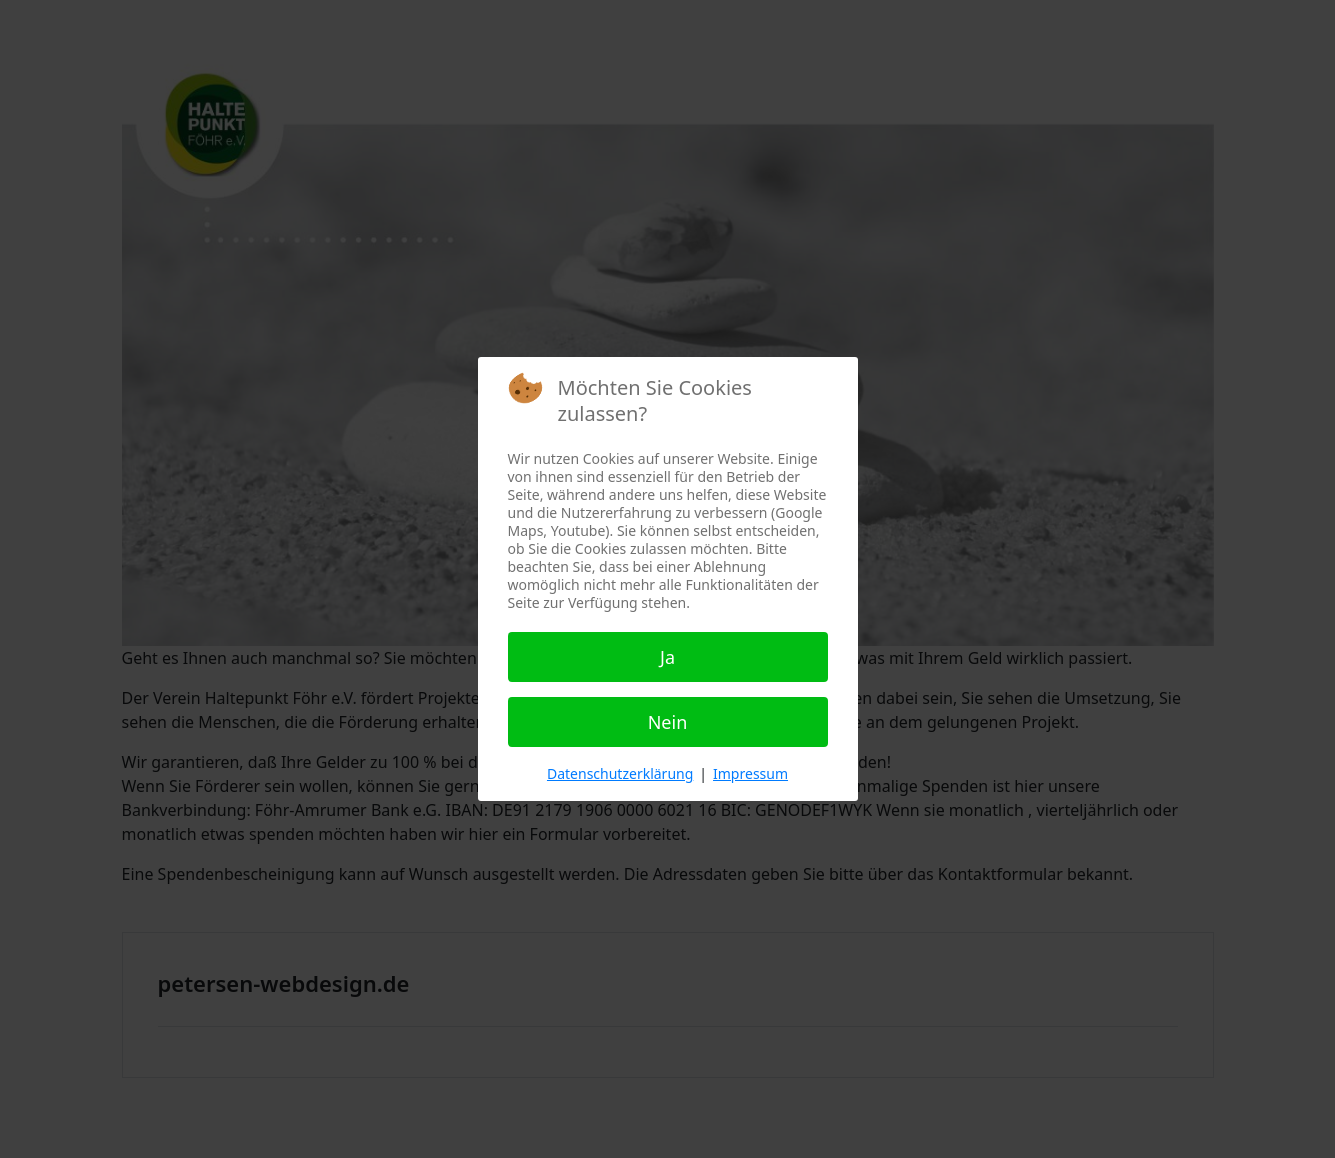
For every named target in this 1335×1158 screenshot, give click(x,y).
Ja (667, 657)
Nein (668, 722)
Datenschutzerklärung (620, 773)
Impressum (750, 773)
